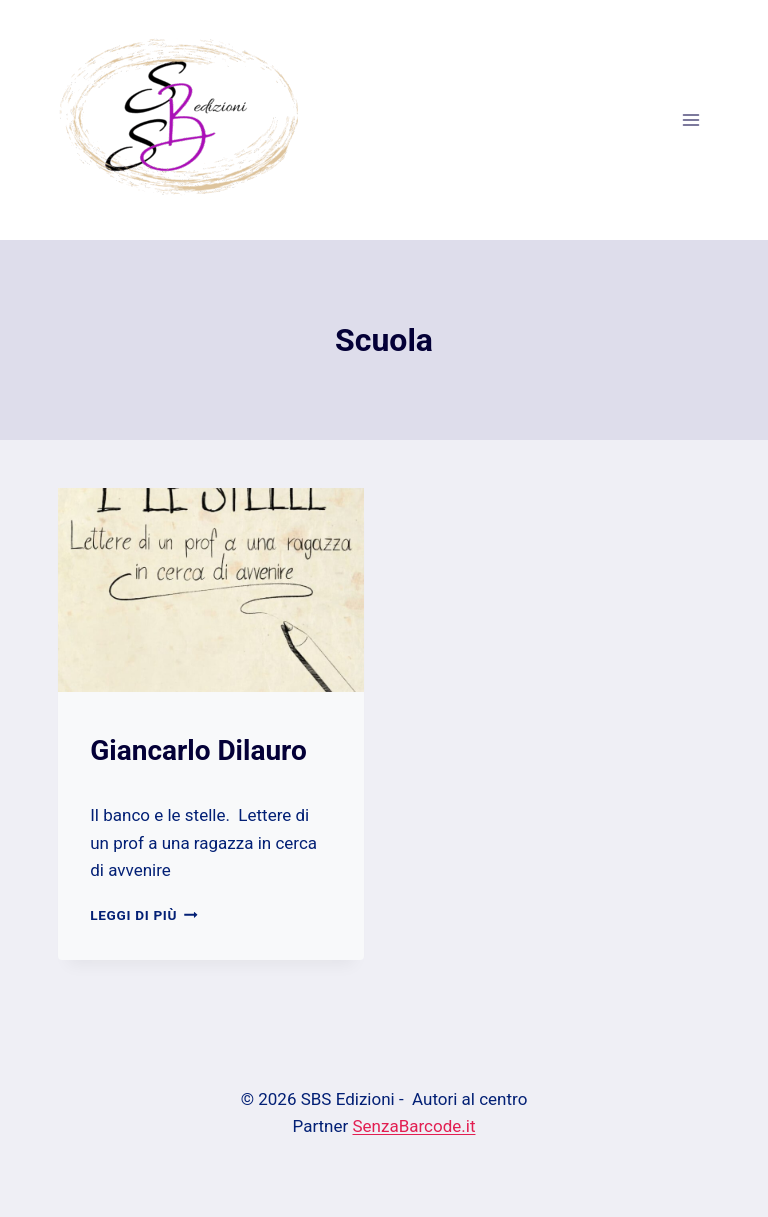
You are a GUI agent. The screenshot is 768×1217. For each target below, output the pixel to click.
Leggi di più (143, 915)
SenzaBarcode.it (414, 1126)
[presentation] (211, 590)
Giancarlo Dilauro (198, 750)
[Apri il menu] (691, 119)
